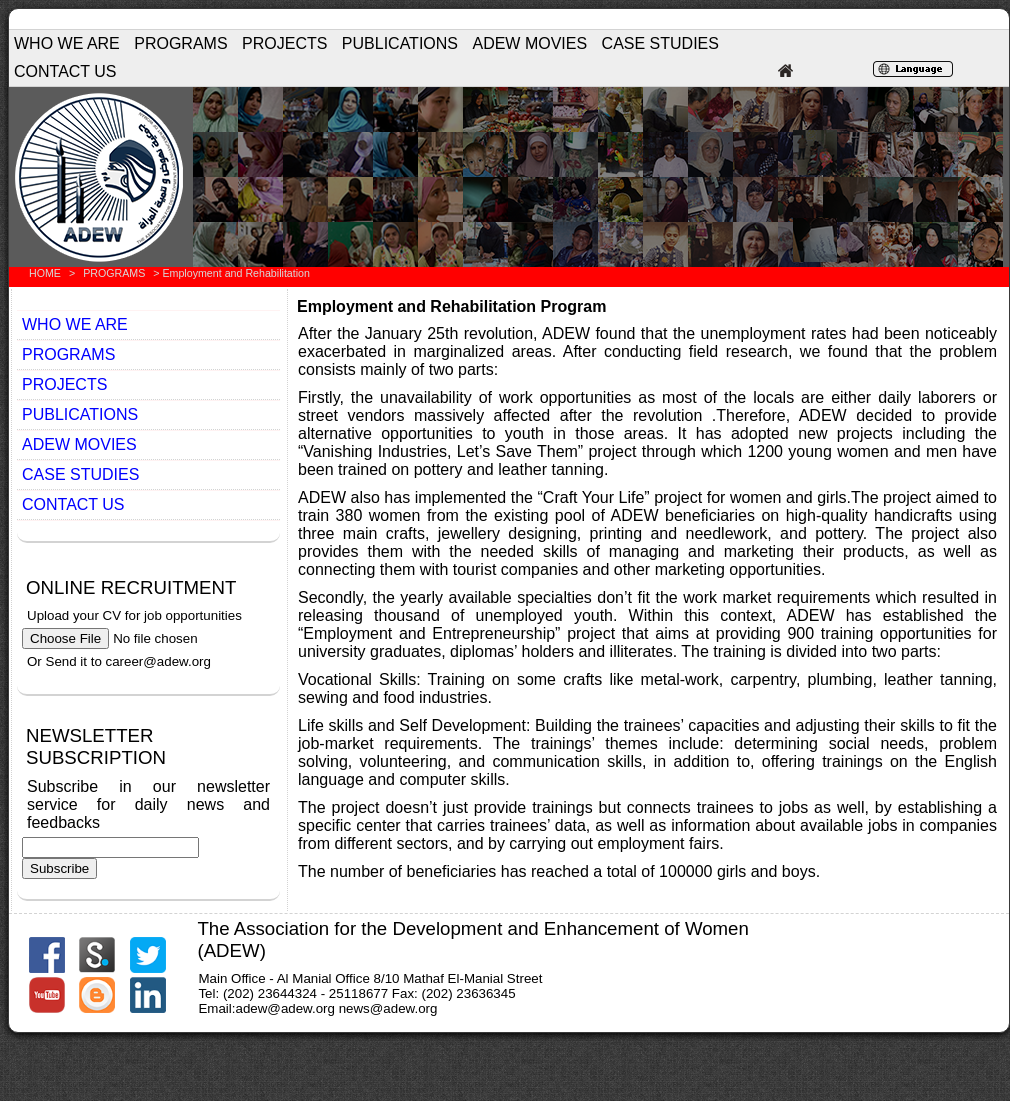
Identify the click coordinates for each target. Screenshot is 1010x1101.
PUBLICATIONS (400, 43)
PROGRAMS (180, 43)
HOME (45, 273)
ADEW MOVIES (529, 43)
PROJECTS (284, 43)
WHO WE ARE (67, 43)
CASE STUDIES (660, 43)
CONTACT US (65, 71)
